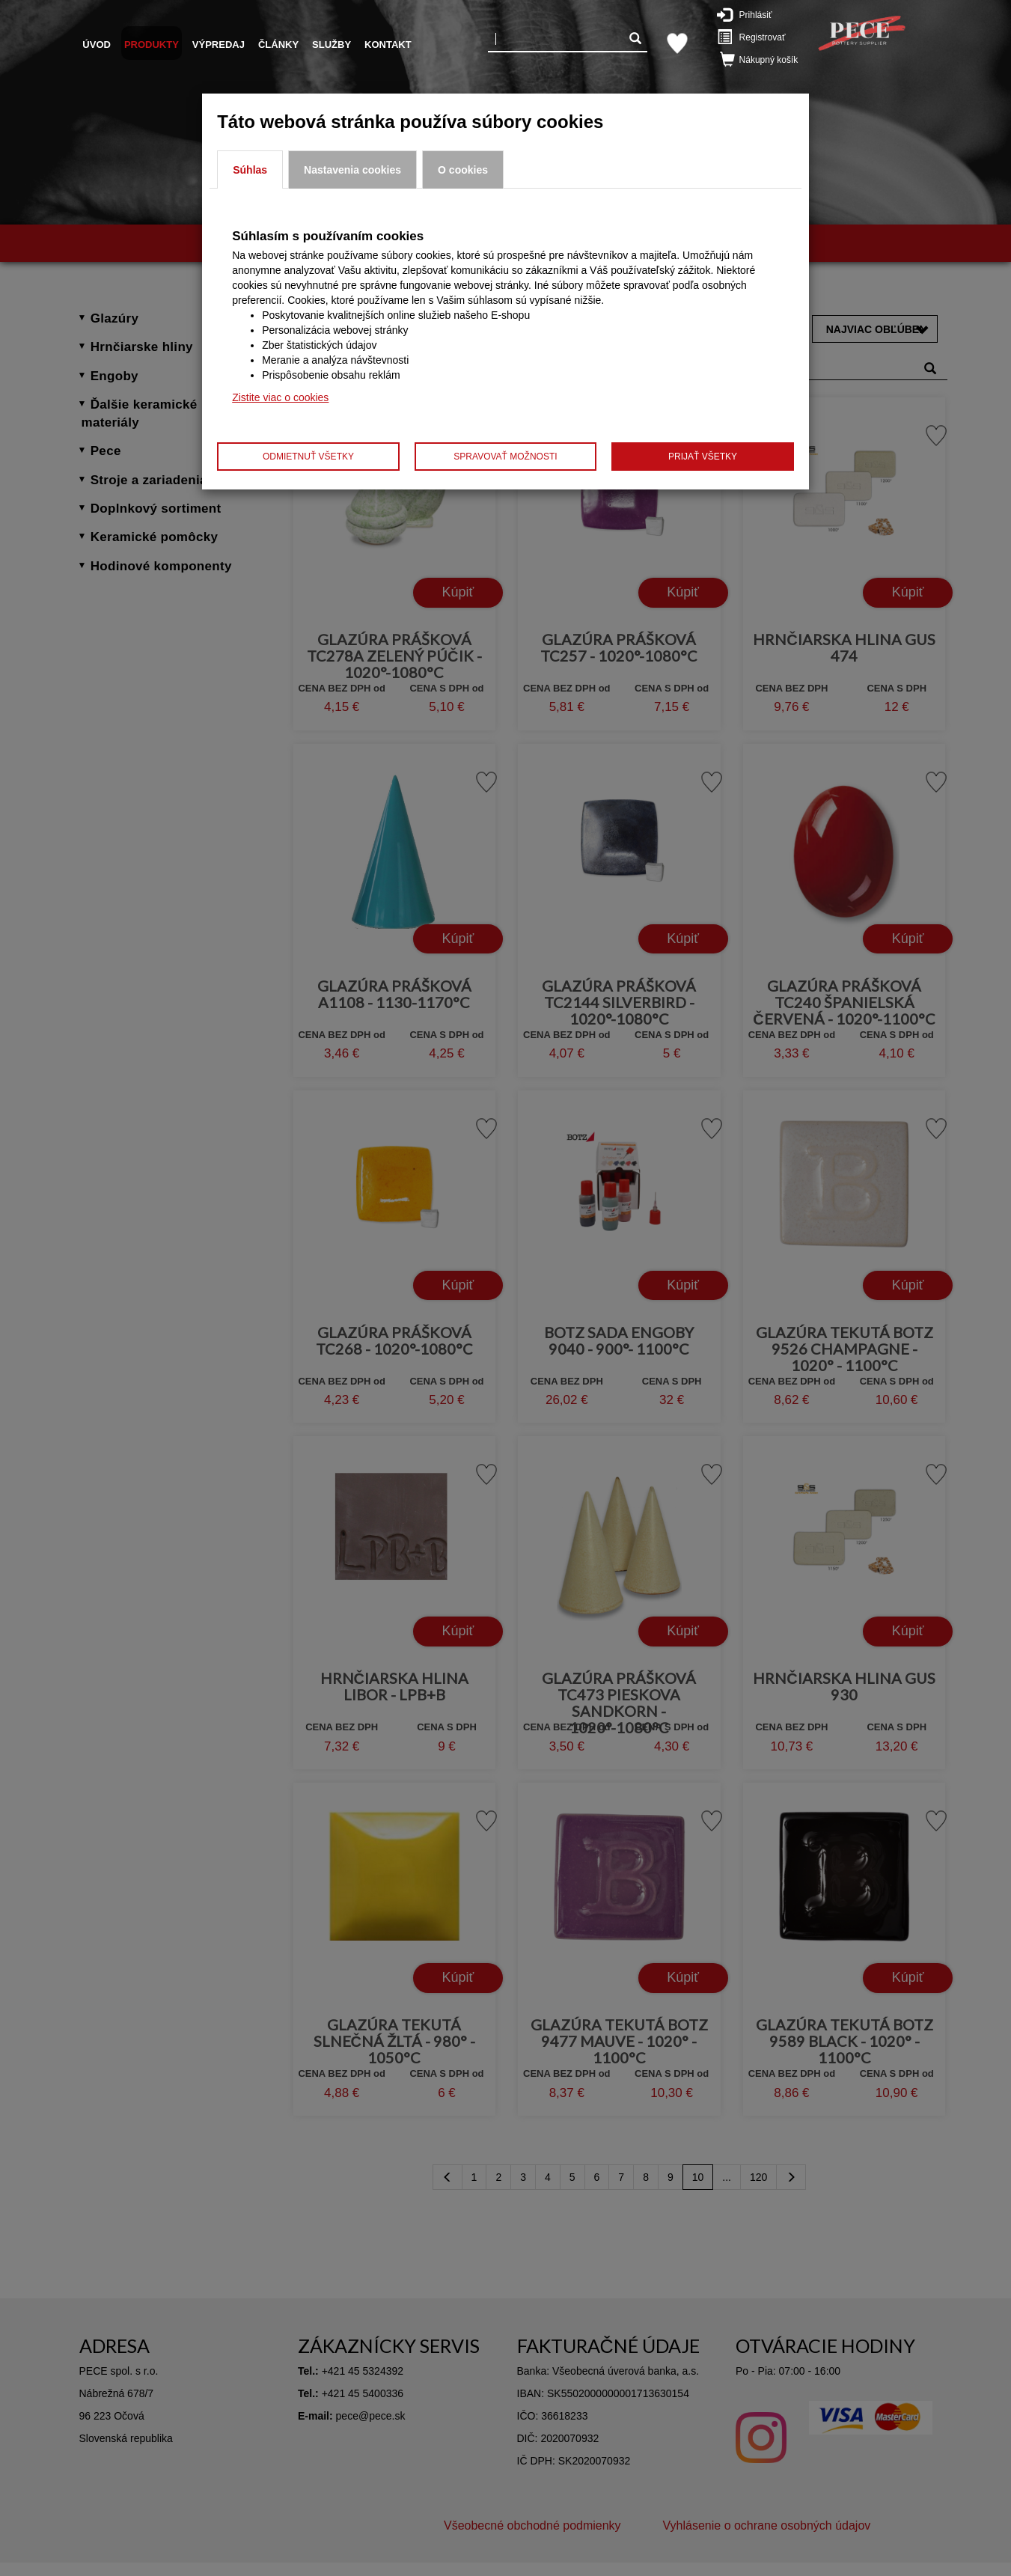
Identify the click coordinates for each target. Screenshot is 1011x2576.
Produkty (151, 44)
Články (278, 44)
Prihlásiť (752, 14)
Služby (331, 44)
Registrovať (756, 36)
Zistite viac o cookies (280, 397)
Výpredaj (218, 44)
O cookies (463, 170)
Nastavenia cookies (352, 170)
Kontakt (388, 44)
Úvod (96, 44)
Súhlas (250, 170)
